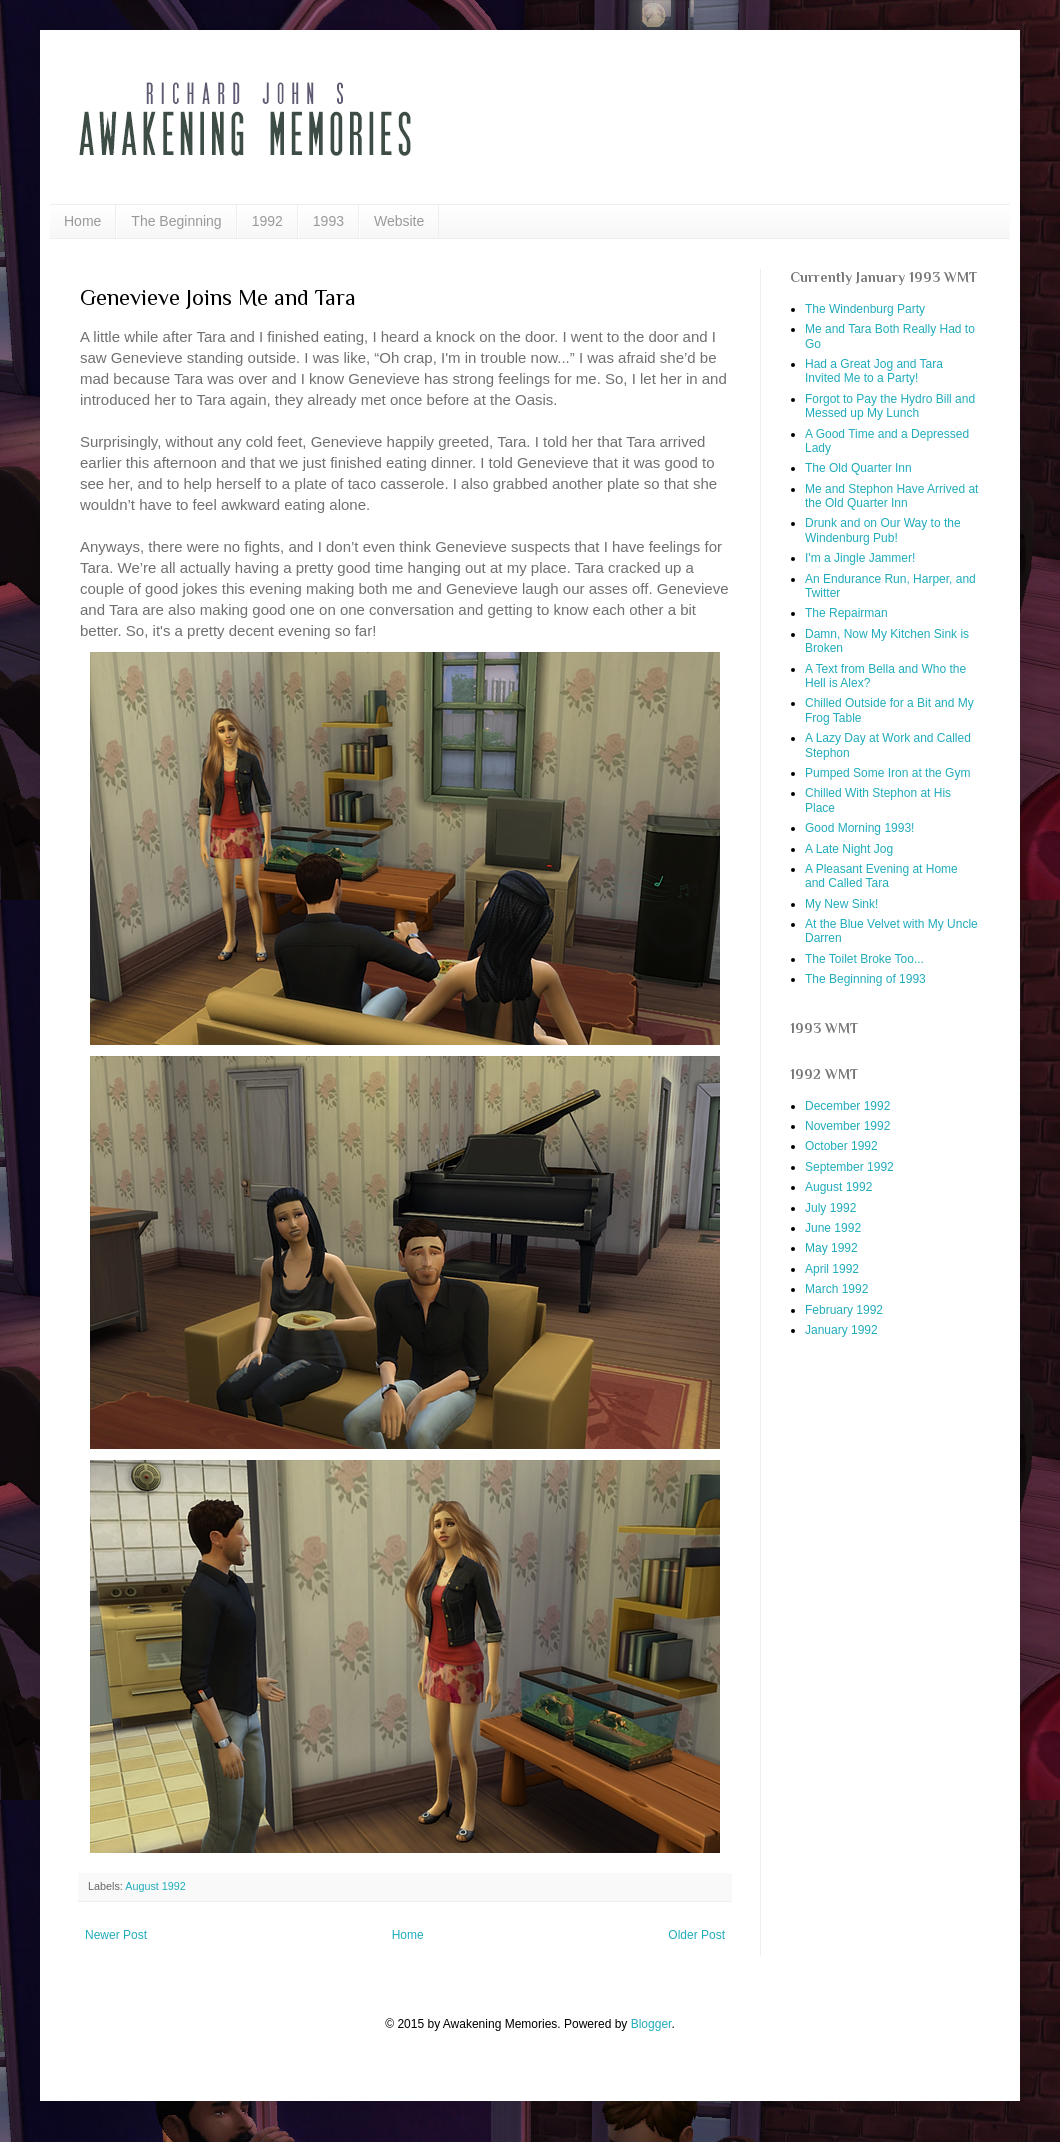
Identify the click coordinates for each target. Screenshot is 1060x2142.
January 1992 (841, 1330)
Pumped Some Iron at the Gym (887, 773)
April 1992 (832, 1269)
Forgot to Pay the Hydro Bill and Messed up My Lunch (890, 406)
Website (399, 221)
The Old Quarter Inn (858, 468)
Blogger (651, 2024)
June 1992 (833, 1228)
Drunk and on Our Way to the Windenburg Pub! (883, 530)
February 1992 (844, 1310)
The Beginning (176, 221)
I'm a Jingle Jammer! (860, 558)
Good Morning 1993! (859, 828)
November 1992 (847, 1126)
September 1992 (849, 1167)
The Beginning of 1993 (865, 979)
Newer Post (116, 1935)
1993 (328, 221)
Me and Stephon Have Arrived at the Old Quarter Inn (891, 496)
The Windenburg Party (865, 309)
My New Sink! (841, 904)
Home (82, 221)
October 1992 (841, 1146)
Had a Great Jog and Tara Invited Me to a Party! (874, 371)
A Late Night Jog (849, 849)
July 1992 (830, 1208)
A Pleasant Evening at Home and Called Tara (881, 876)
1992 (267, 221)
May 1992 (831, 1248)
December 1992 (847, 1106)
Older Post (696, 1935)
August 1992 (155, 1886)
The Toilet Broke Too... (864, 959)
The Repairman (846, 613)
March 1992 (836, 1289)
